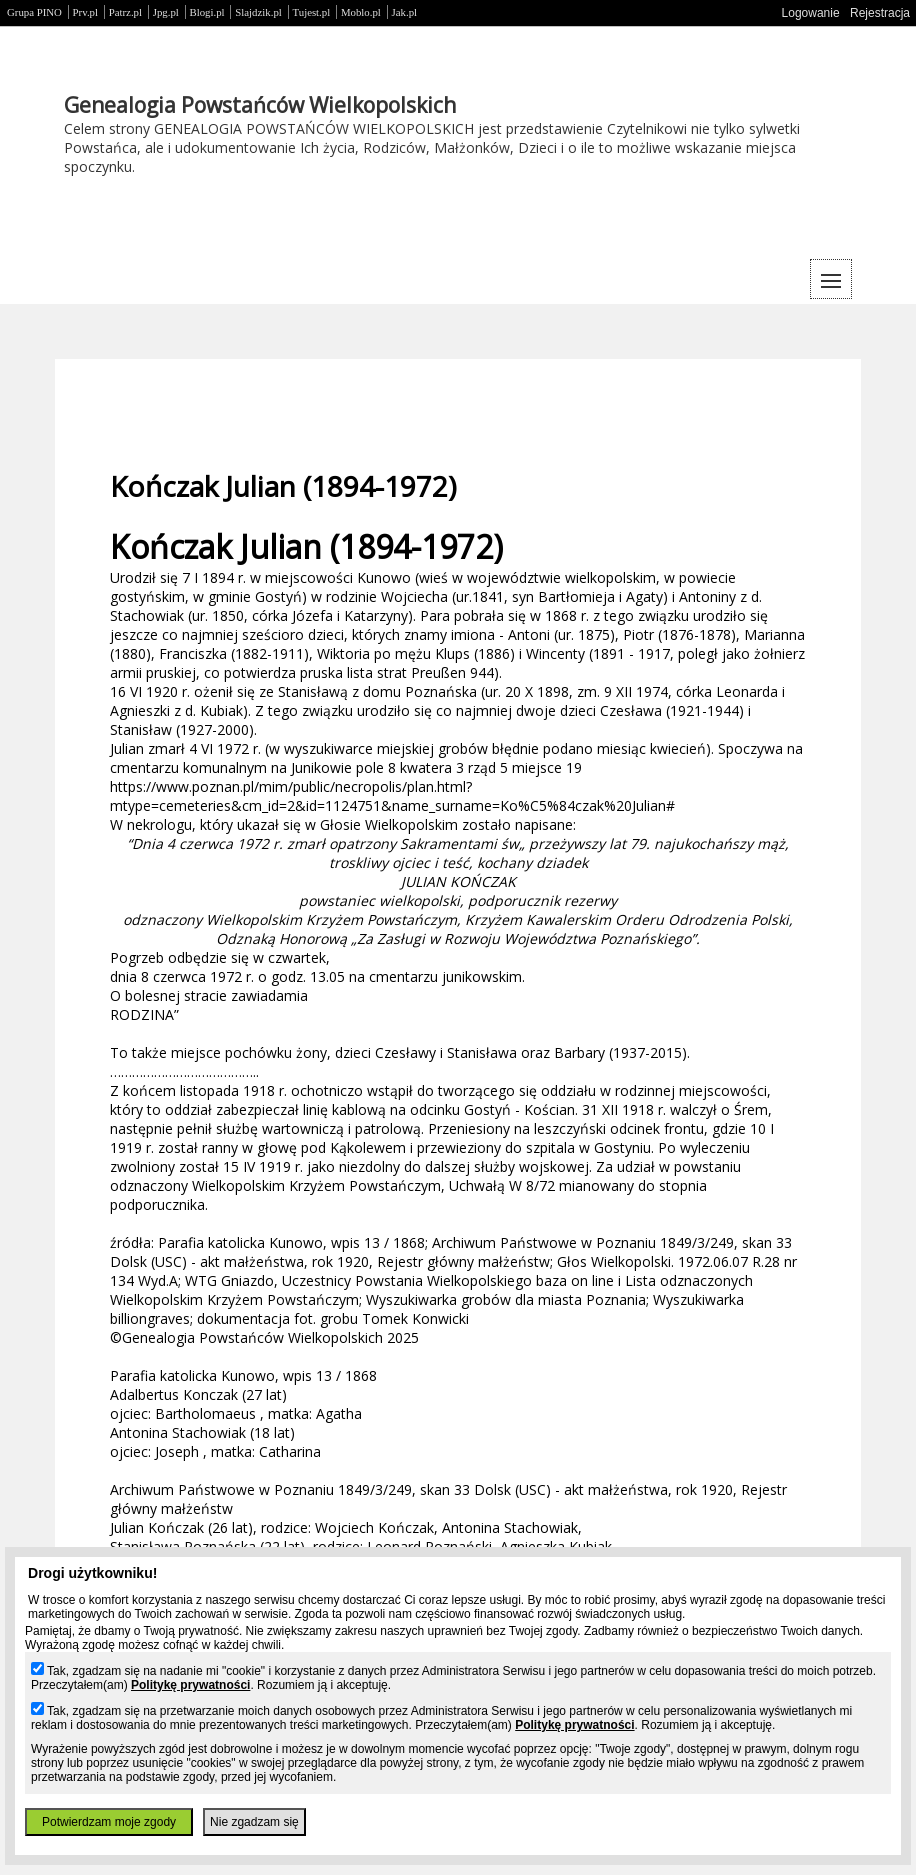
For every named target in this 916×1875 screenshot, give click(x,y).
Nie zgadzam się (254, 1822)
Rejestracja (880, 13)
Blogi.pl (207, 12)
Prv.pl (85, 12)
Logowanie (811, 13)
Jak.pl (405, 12)
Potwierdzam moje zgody (109, 1822)
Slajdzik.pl (258, 12)
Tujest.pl (312, 12)
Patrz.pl (125, 12)
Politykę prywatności (190, 1685)
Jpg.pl (166, 12)
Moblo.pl (361, 12)
